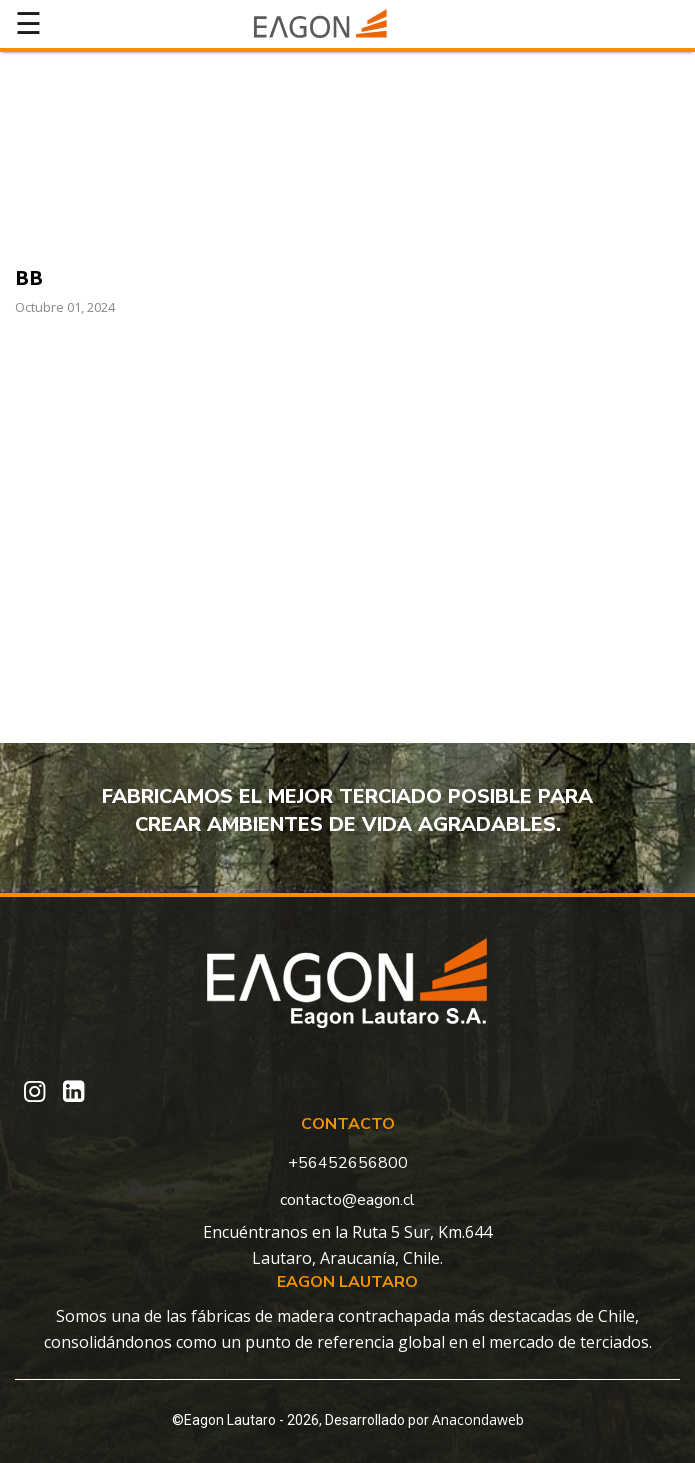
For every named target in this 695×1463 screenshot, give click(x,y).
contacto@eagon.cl (347, 1200)
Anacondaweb (478, 1419)
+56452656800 (348, 1163)
